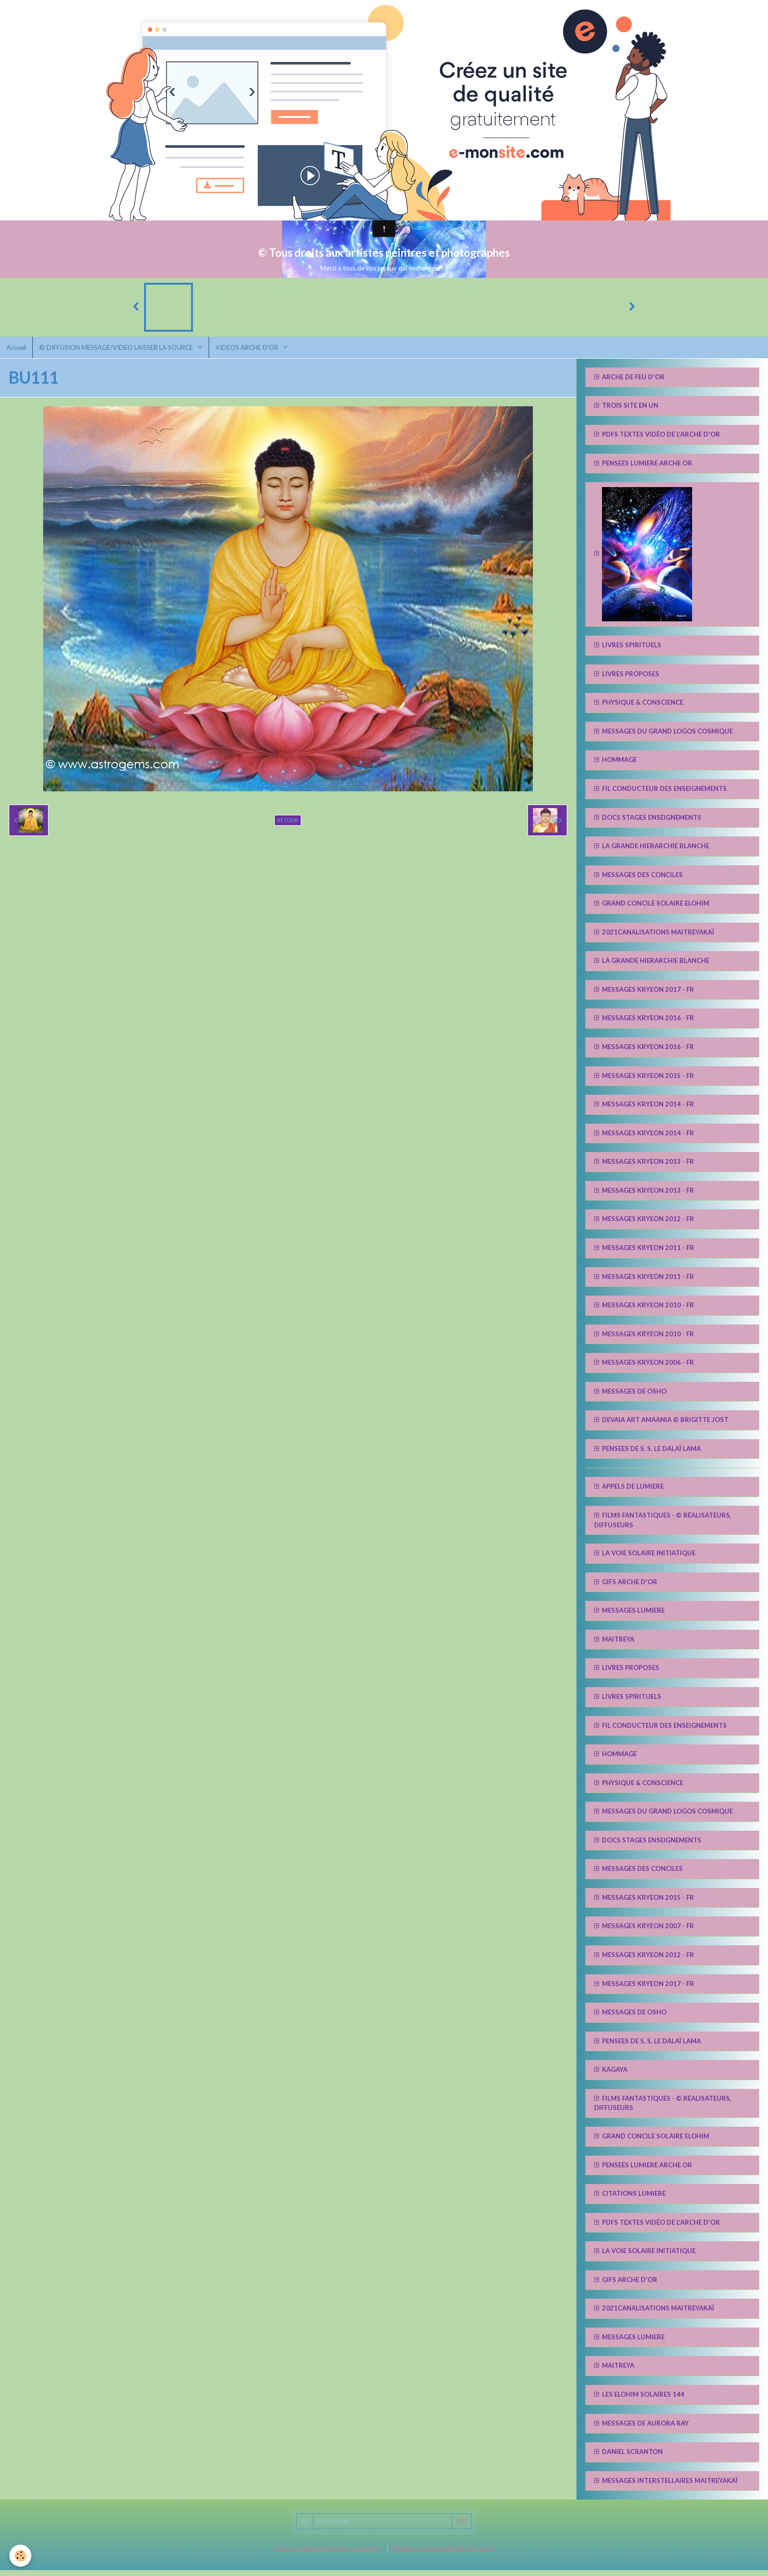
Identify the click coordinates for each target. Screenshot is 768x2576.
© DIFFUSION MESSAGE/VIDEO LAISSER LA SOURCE (120, 352)
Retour (287, 825)
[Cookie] (21, 2556)
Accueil (17, 352)
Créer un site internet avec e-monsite (326, 2554)
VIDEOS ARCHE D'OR (253, 352)
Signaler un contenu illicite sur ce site (442, 2554)
